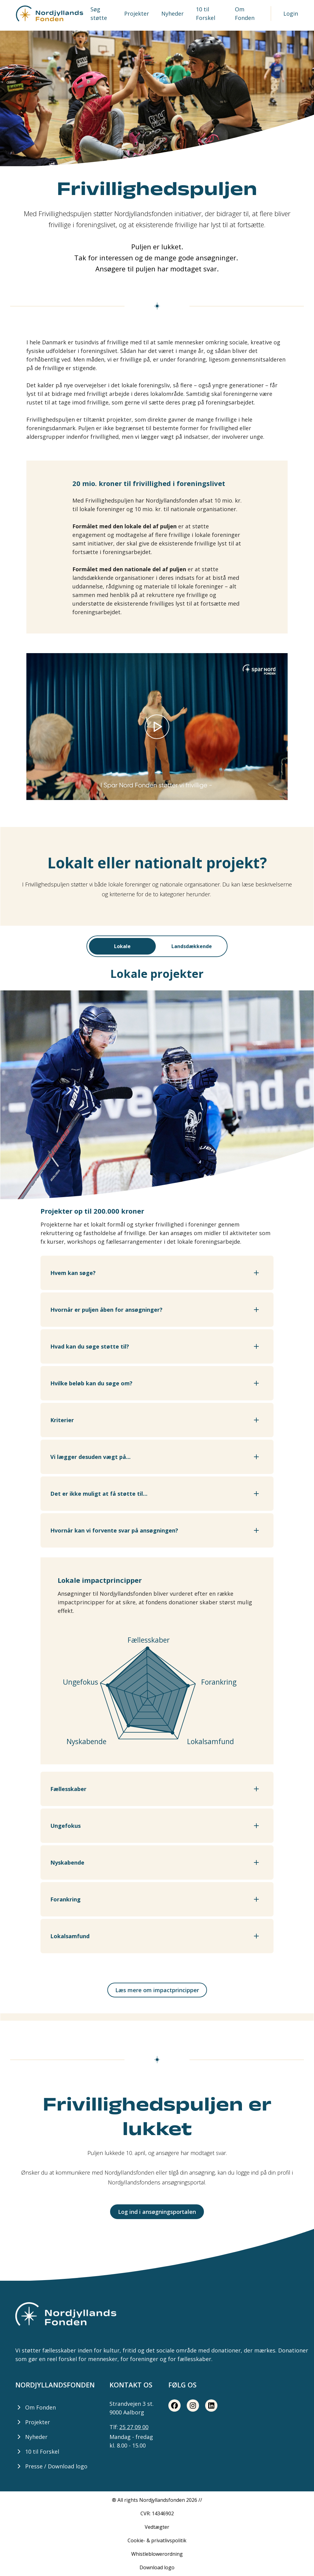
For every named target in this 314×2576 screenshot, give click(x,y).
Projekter (136, 13)
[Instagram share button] (193, 2405)
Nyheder (172, 13)
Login (290, 13)
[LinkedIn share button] (211, 2405)
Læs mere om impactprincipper (157, 1990)
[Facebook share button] (174, 2405)
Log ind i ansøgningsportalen (157, 2211)
